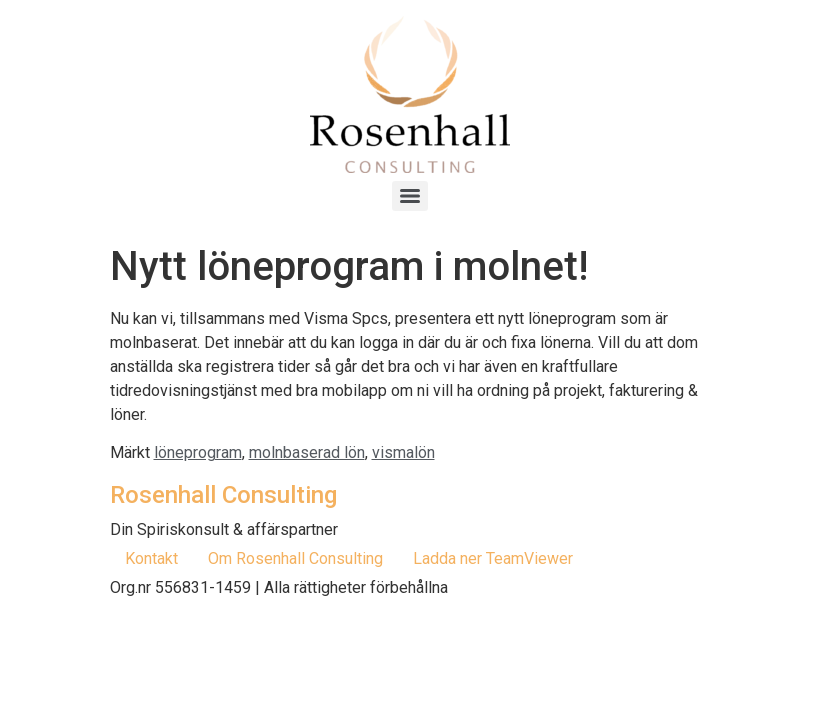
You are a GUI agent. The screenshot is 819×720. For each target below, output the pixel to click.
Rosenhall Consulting (223, 495)
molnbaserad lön (307, 452)
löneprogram (198, 452)
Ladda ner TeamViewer (493, 558)
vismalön (403, 452)
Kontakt (151, 558)
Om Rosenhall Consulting (295, 558)
